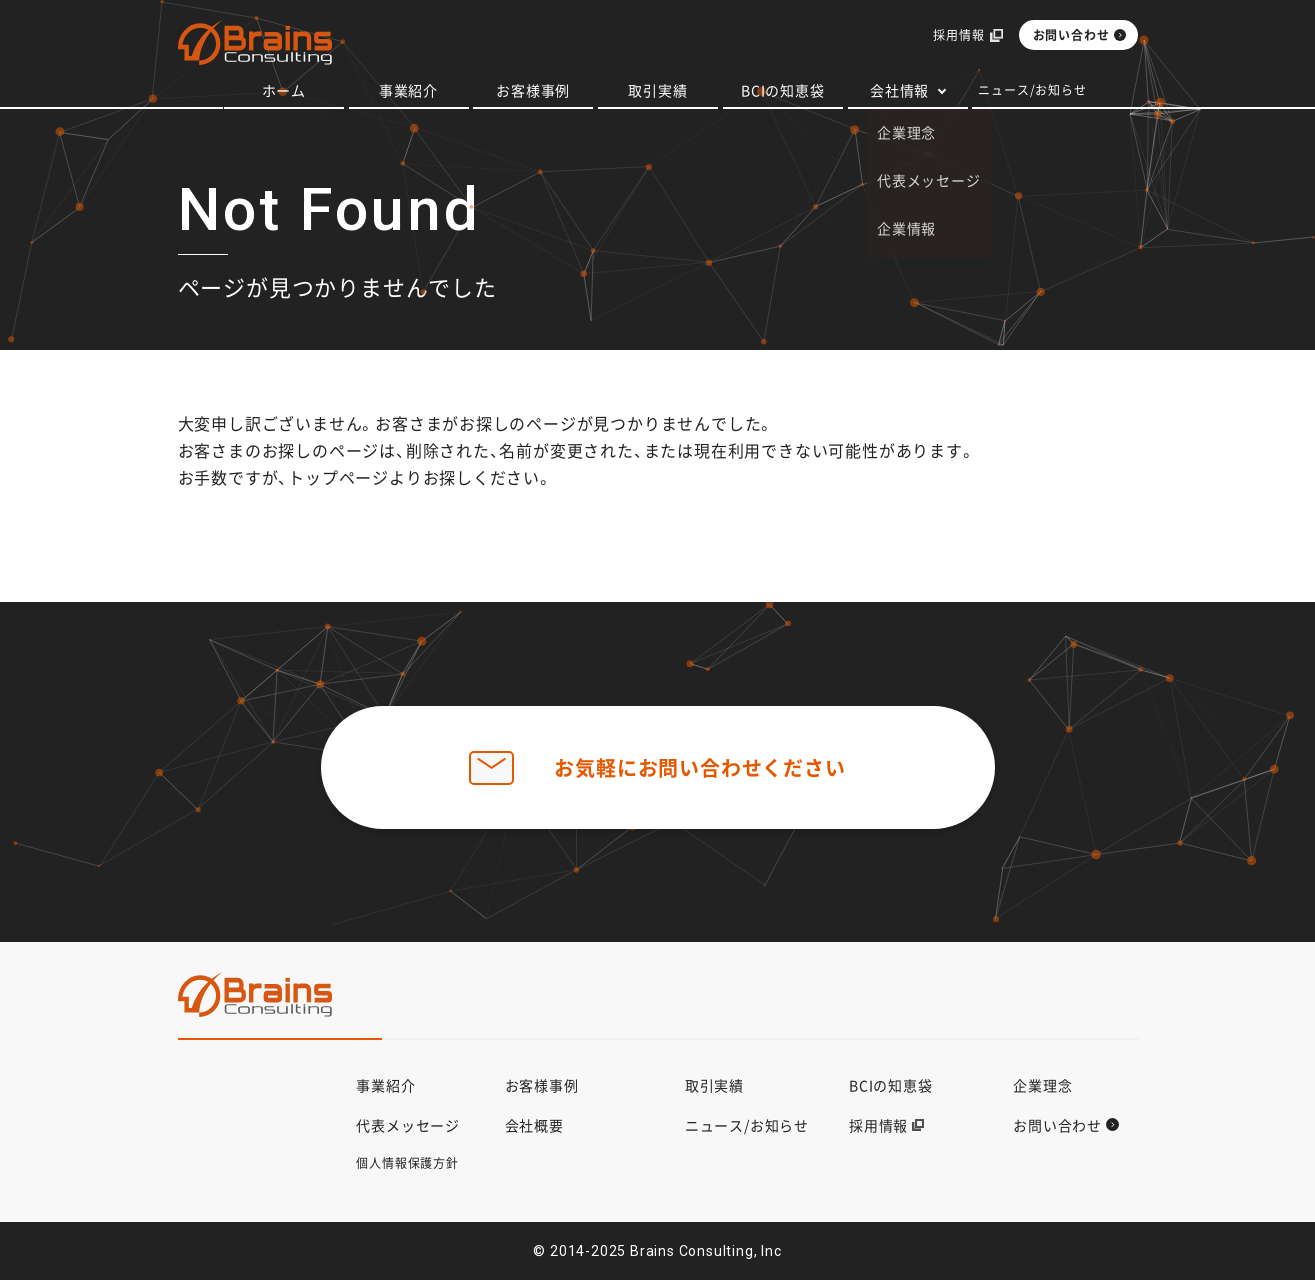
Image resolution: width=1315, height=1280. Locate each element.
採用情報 (958, 35)
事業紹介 (408, 90)
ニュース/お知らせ (1032, 90)
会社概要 (534, 1125)
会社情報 (899, 90)
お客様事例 (533, 90)
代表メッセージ (408, 1125)
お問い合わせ (1071, 35)
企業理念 (1042, 1085)
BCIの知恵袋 (783, 90)
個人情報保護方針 (407, 1163)
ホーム (284, 90)
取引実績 (657, 90)
